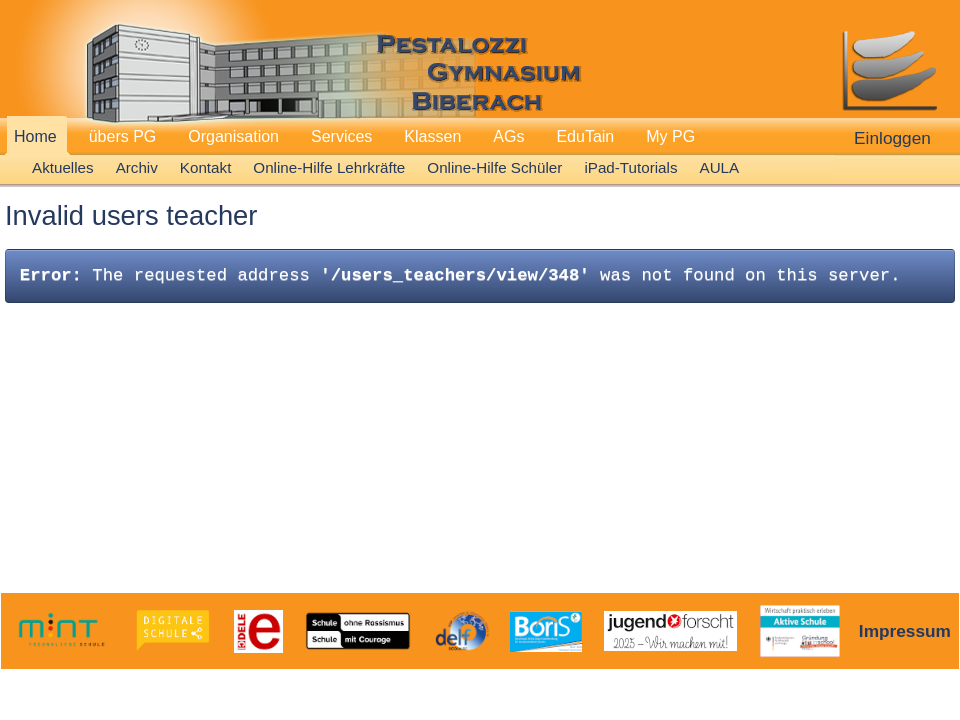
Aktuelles (63, 167)
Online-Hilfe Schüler (494, 167)
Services (341, 136)
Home (35, 136)
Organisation (233, 136)
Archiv (137, 167)
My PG (670, 136)
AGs (508, 136)
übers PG (123, 136)
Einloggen (892, 138)
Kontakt (206, 167)
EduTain (585, 136)
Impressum (905, 631)
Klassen (432, 136)
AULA (720, 167)
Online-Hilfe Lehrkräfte (329, 167)
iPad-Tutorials (630, 167)
